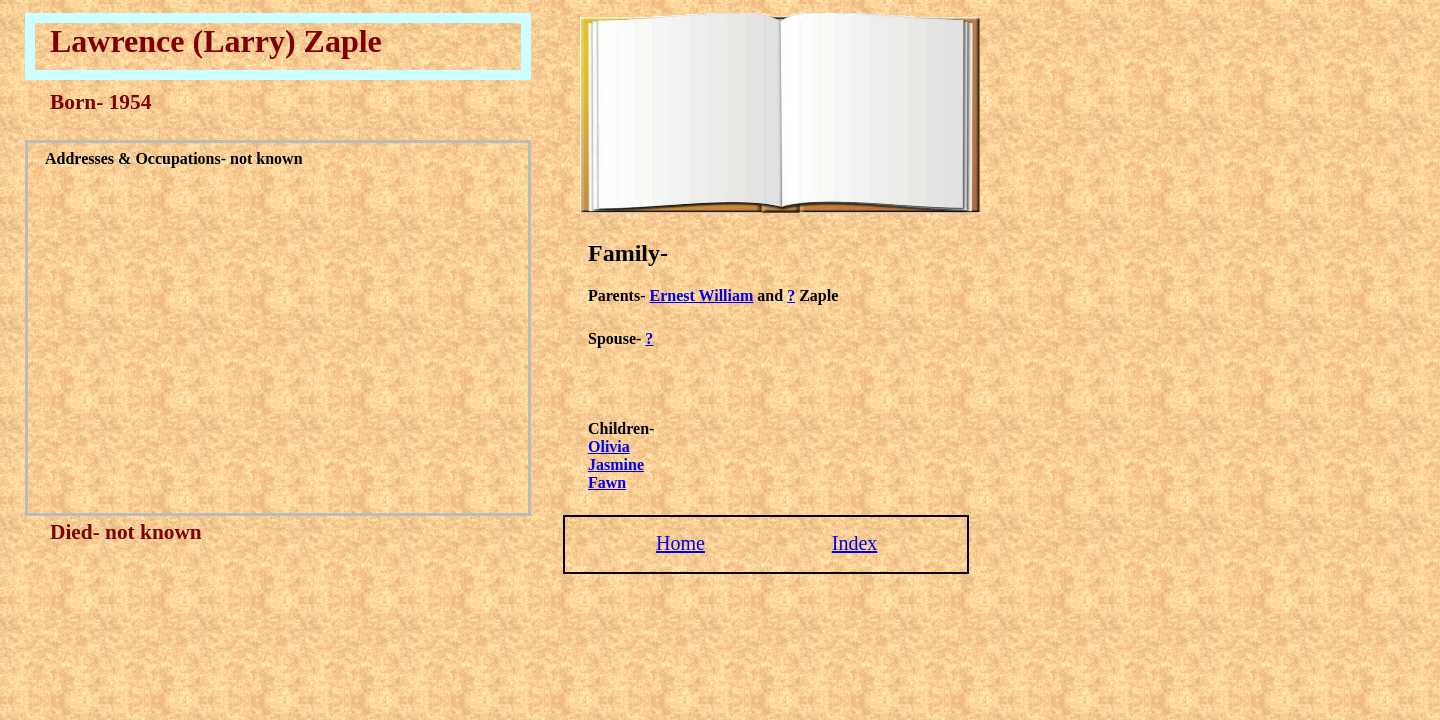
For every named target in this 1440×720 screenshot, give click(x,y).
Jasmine (616, 464)
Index (855, 543)
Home (680, 543)
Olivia (609, 446)
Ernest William (701, 295)
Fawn (607, 482)
